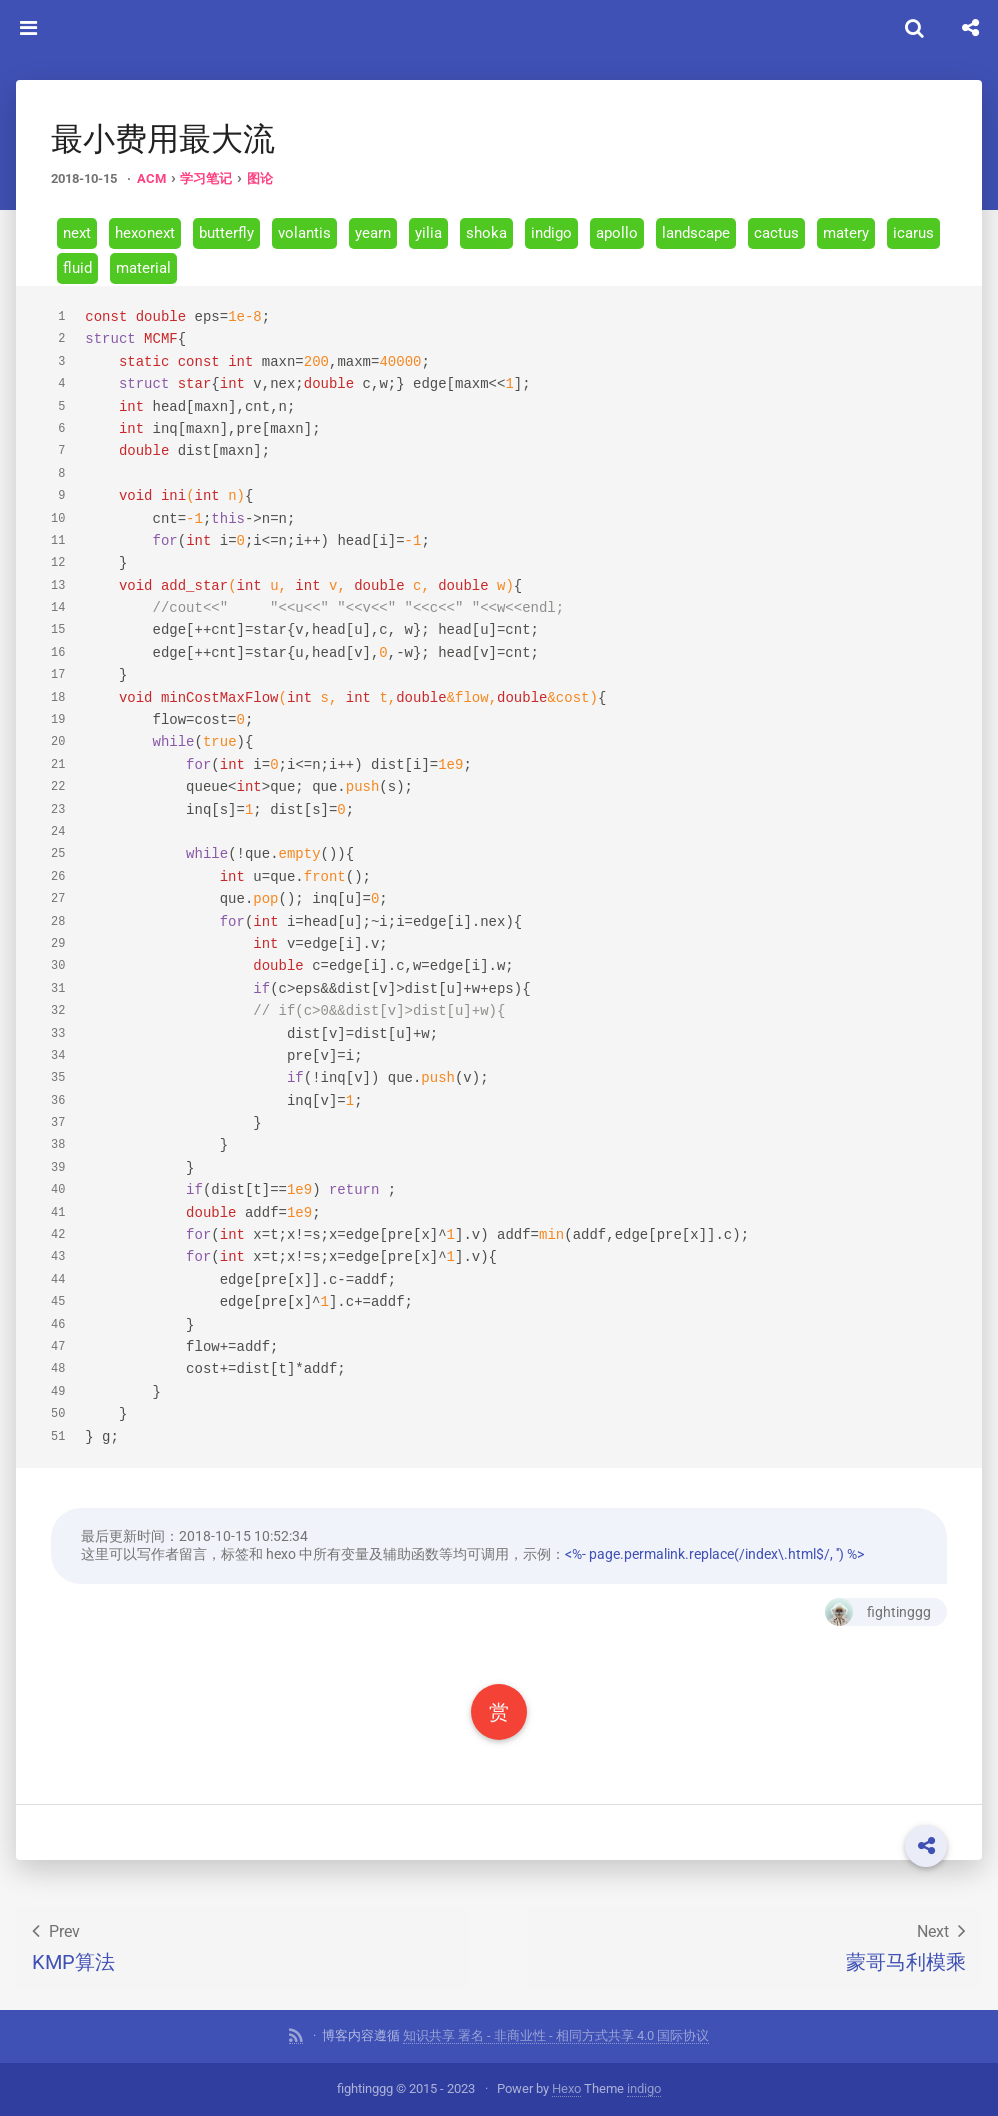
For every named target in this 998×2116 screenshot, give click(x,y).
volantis (304, 233)
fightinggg (878, 1612)
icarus (913, 233)
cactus (776, 233)
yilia (428, 233)
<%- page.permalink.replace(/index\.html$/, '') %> (714, 1554)
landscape (696, 233)
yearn (373, 233)
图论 (260, 178)
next (77, 233)
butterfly (226, 233)
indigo (551, 233)
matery (846, 233)
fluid (77, 268)
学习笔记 (206, 178)
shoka (486, 233)
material (143, 268)
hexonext (145, 233)
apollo (617, 233)
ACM (151, 178)
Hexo (566, 2088)
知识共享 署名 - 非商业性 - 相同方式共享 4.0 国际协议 (556, 2035)
